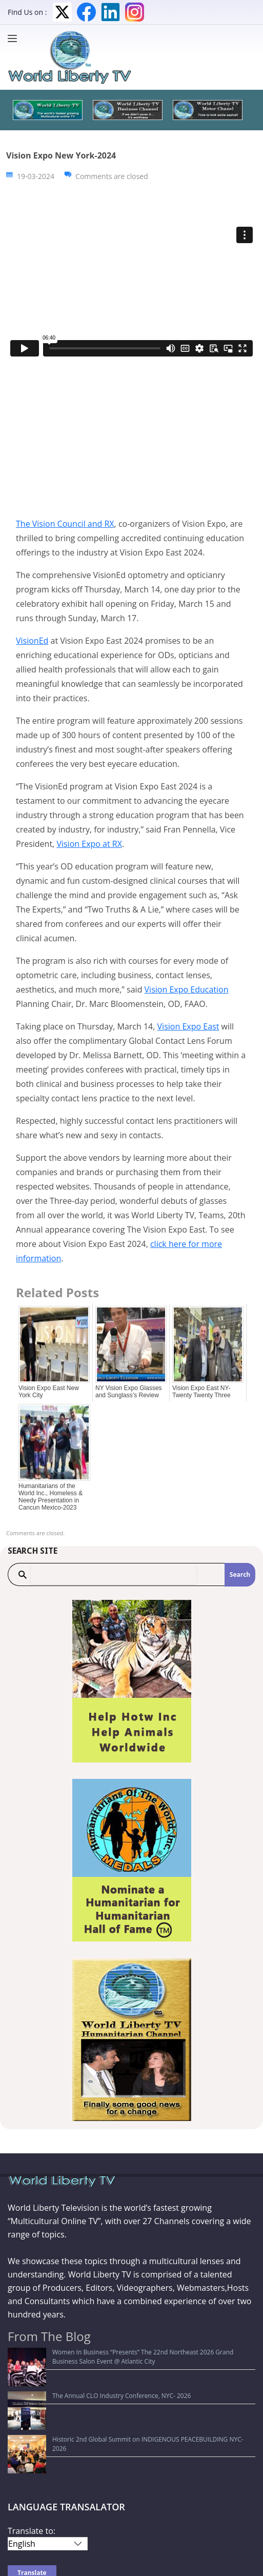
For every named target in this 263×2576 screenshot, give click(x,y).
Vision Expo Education (187, 989)
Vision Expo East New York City (48, 1391)
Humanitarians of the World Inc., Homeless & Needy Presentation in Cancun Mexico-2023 (50, 1496)
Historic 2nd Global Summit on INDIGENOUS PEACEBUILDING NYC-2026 (116, 2392)
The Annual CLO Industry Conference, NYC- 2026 (83, 2376)
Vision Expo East (188, 1026)
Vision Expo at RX (89, 843)
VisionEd (32, 640)
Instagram (134, 12)
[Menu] (15, 38)
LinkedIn (110, 12)
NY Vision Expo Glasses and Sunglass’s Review (128, 1391)
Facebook (86, 12)
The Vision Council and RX (65, 523)
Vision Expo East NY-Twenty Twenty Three (201, 1391)
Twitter (62, 12)
